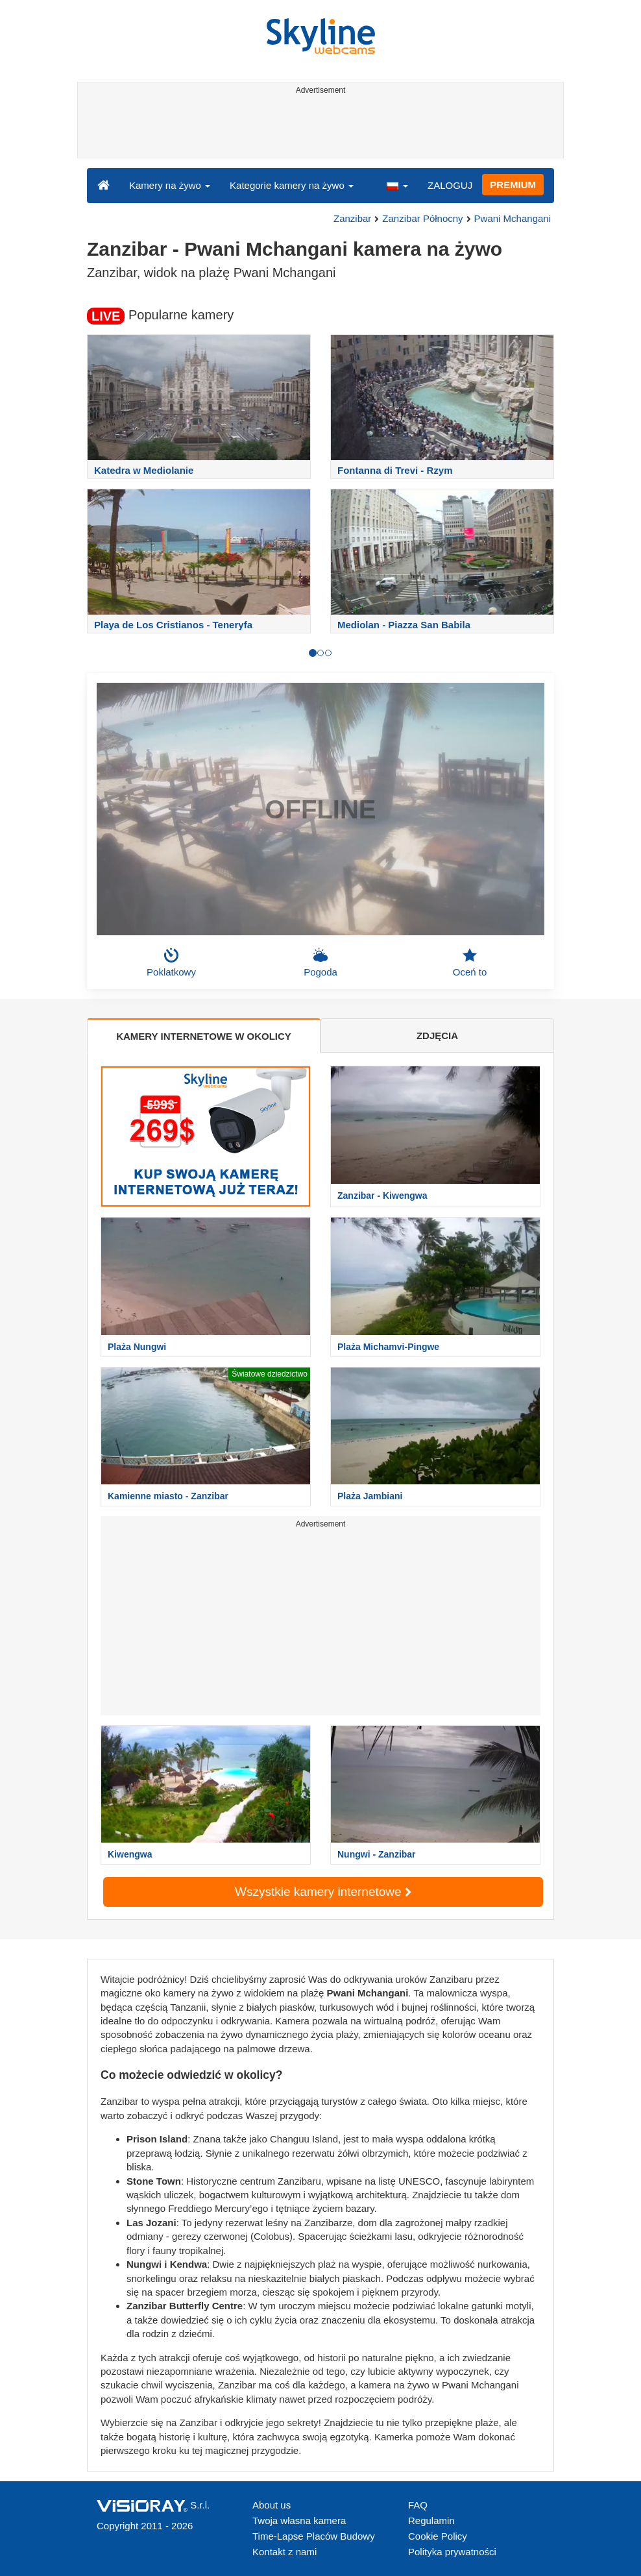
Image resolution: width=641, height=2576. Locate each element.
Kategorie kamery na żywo (292, 185)
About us (271, 2504)
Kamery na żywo (169, 185)
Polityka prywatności (452, 2551)
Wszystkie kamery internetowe (323, 1891)
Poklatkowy (171, 962)
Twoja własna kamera (299, 2520)
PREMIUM (513, 184)
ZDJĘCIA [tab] (437, 1035)
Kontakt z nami (284, 2551)
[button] (397, 185)
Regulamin (431, 2520)
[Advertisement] (318, 128)
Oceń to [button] (470, 962)
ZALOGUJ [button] (450, 185)
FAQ (418, 2504)
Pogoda (320, 962)
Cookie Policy (437, 2536)
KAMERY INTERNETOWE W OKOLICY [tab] (203, 1036)
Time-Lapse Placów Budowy (313, 2536)
